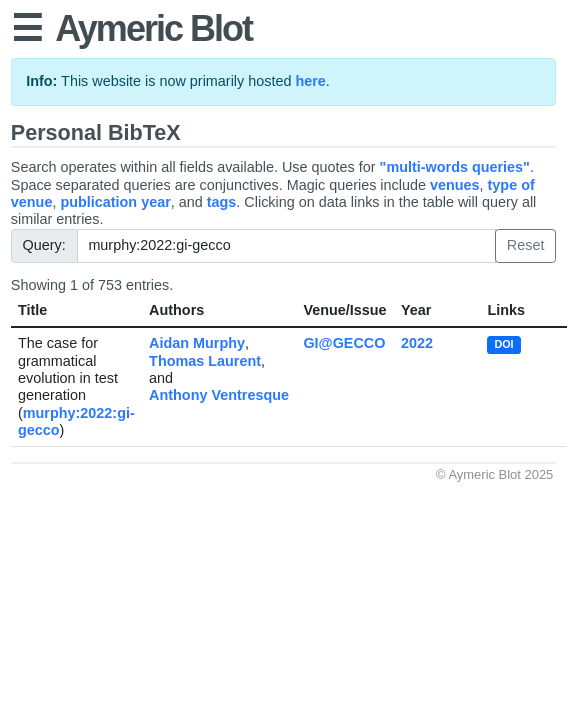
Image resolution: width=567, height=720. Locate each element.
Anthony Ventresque (219, 395)
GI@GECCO (344, 343)
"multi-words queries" (455, 167)
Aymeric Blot (153, 28)
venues (455, 185)
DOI (503, 344)
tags (222, 202)
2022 (417, 343)
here (310, 81)
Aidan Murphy (197, 343)
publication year (115, 202)
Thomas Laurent (205, 361)
